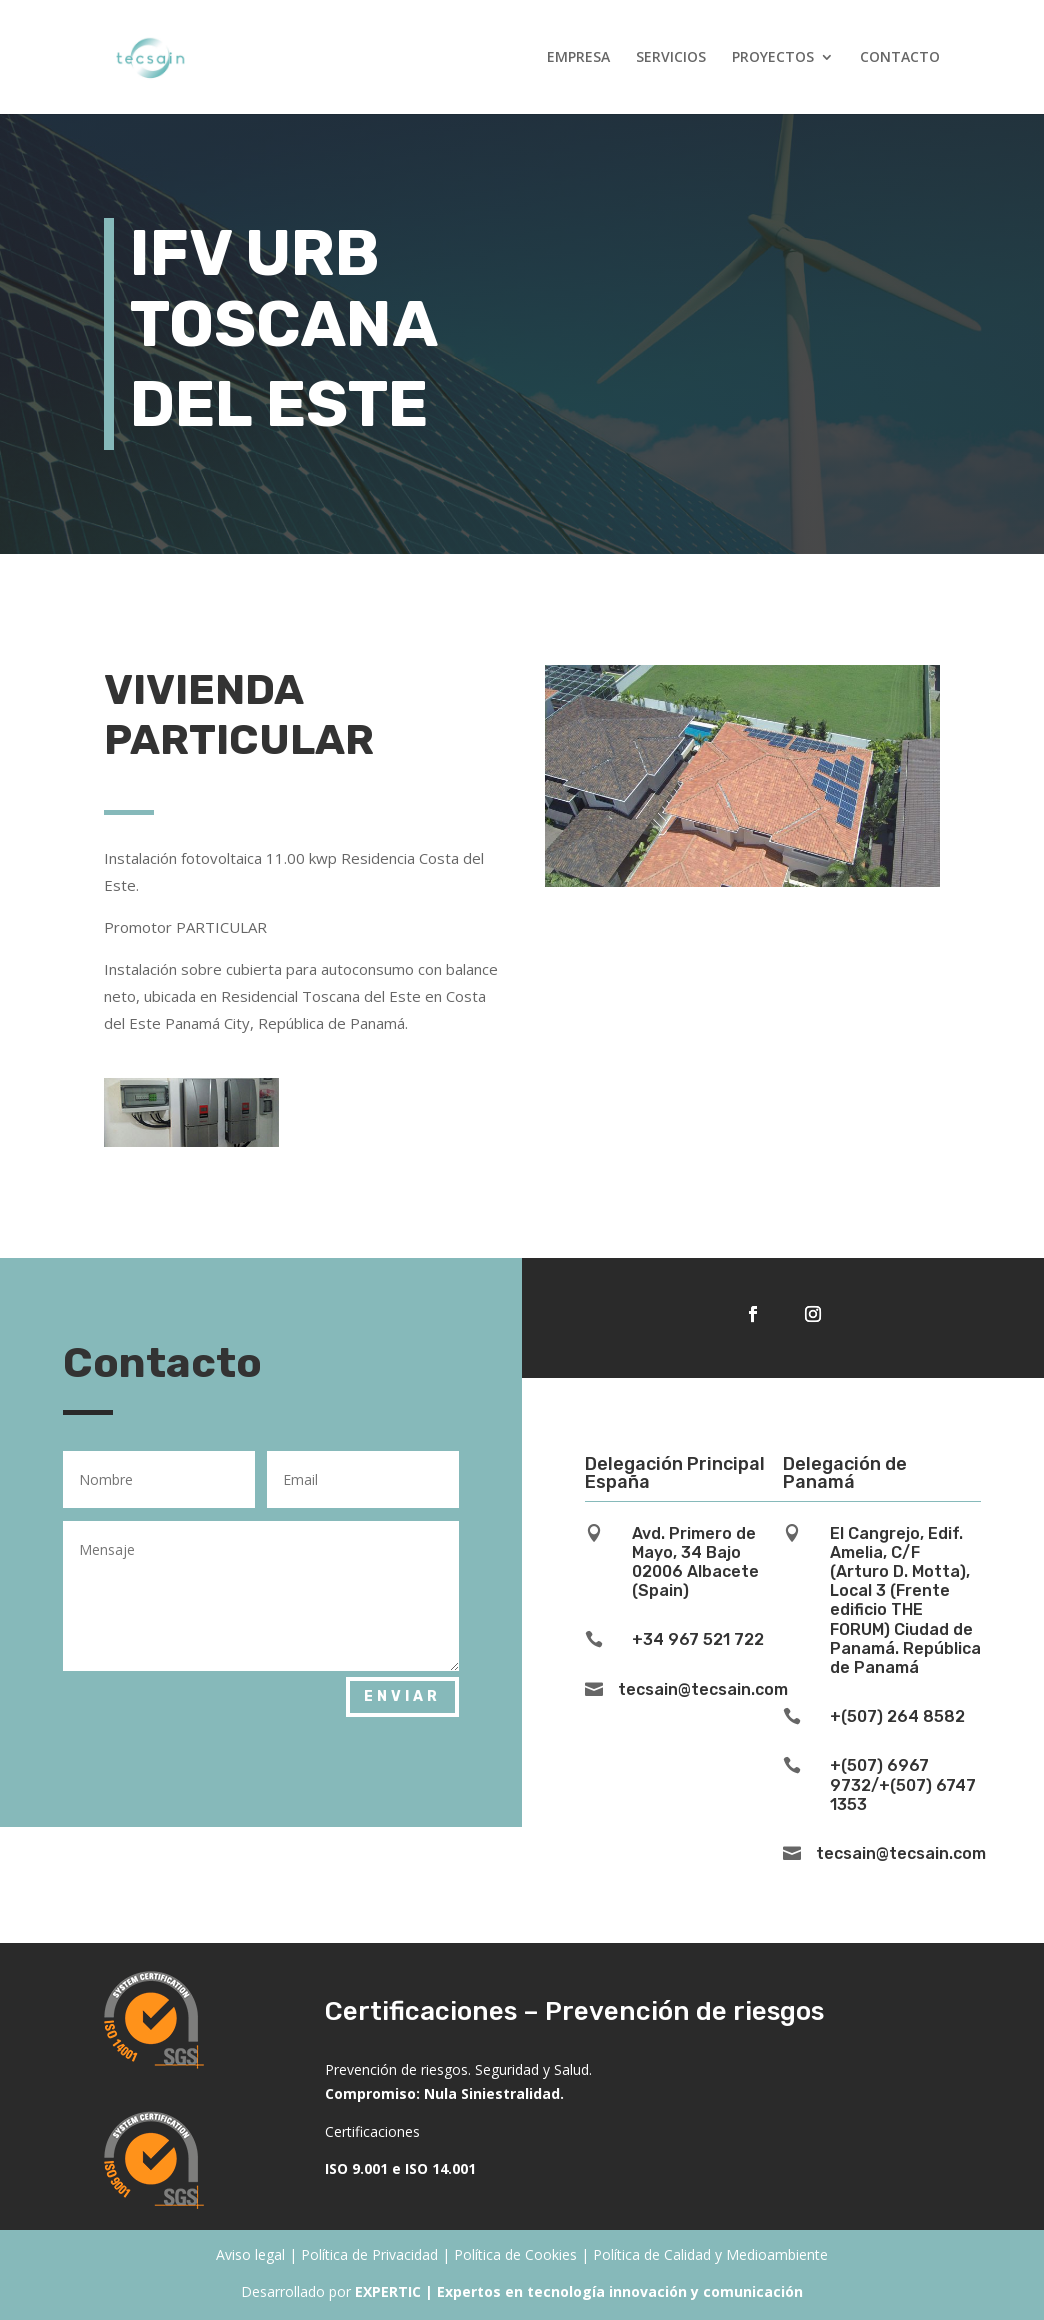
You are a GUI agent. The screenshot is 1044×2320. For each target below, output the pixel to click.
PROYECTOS (773, 58)
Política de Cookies (515, 2254)
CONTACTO (900, 58)
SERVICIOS (671, 58)
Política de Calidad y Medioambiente (710, 2254)
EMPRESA (578, 58)
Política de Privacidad (369, 2254)
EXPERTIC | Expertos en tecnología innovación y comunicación (579, 2291)
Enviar (402, 1696)
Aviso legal (250, 2254)
